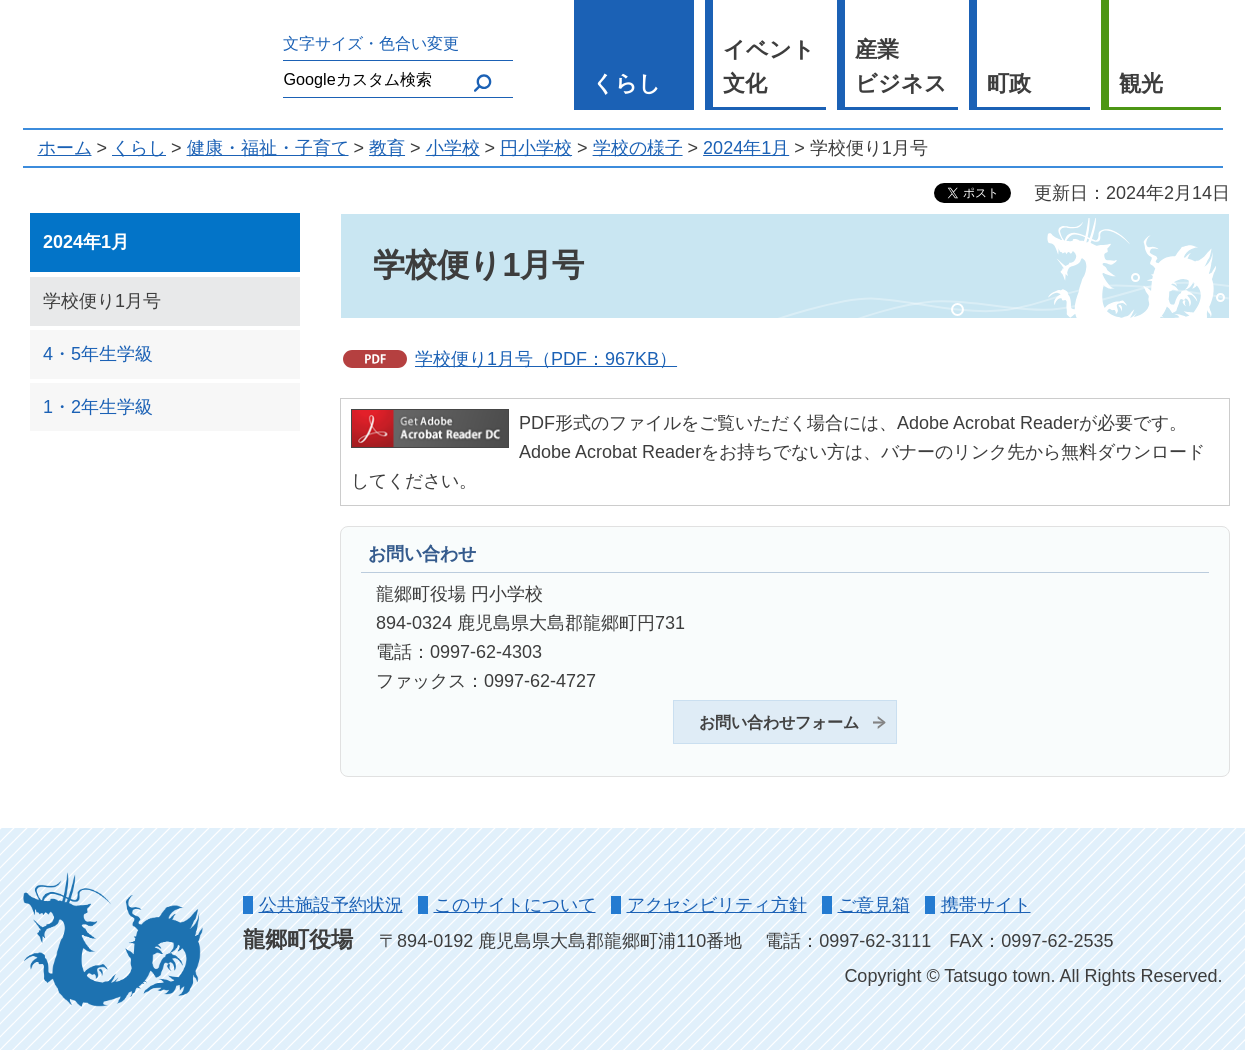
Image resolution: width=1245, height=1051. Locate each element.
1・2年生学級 (98, 407)
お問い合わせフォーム (779, 722)
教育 (387, 148)
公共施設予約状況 (331, 905)
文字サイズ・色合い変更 (371, 43)
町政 (1009, 83)
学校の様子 (638, 148)
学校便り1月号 (102, 301)
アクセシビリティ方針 (717, 905)
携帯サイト (986, 905)
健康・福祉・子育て (268, 148)
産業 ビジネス (901, 67)
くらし (626, 83)
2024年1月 (746, 148)
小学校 (453, 148)
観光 (1141, 83)
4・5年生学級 (98, 354)
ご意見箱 (874, 905)
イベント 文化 (769, 67)
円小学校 (536, 148)
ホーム (65, 148)
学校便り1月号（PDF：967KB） (546, 359)
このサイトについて (515, 905)
